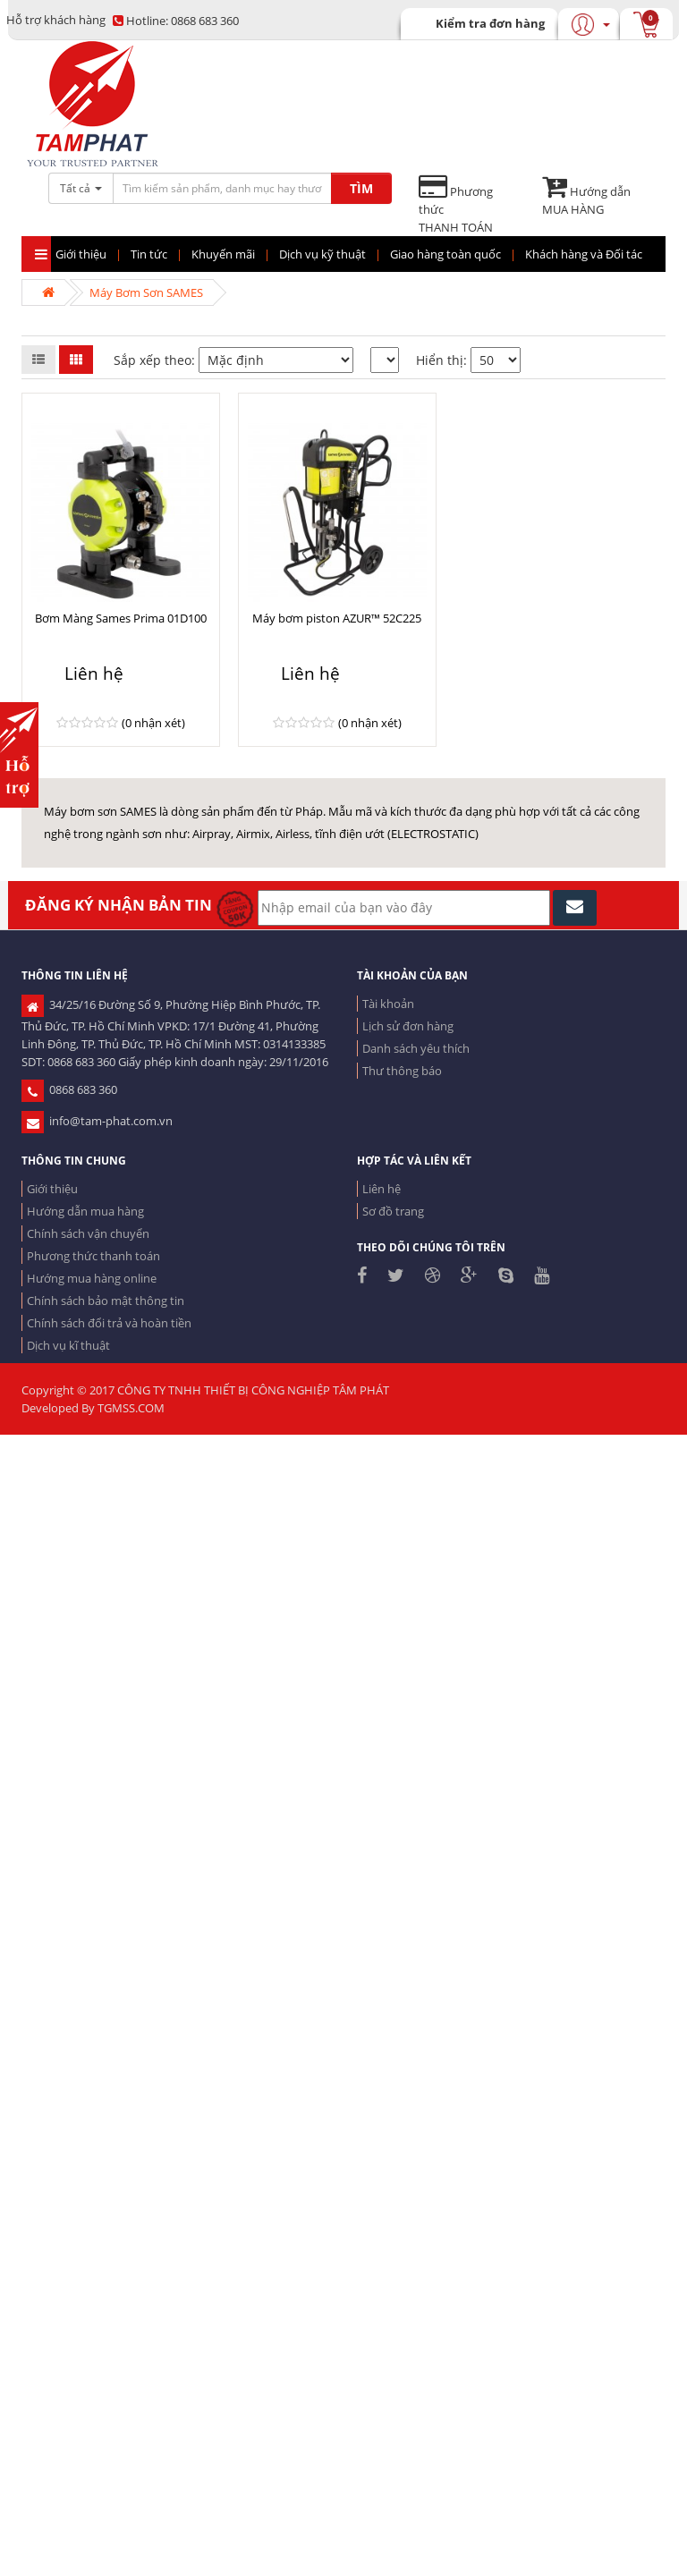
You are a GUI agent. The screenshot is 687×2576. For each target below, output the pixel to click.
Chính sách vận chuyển (88, 1233)
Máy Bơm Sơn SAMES (146, 292)
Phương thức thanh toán (93, 1256)
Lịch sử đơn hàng (408, 1026)
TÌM (361, 188)
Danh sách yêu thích (416, 1048)
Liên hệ (381, 1189)
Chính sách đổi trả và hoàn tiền (109, 1323)
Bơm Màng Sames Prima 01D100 (121, 618)
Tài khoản (388, 1004)
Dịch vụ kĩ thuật (68, 1345)
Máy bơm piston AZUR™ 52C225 (336, 618)
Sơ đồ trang (393, 1211)
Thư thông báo (402, 1071)
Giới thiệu (52, 1189)
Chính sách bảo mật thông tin (105, 1300)
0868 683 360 (176, 21)
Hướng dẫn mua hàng (85, 1211)
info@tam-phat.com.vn (97, 1121)
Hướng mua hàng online (92, 1278)
